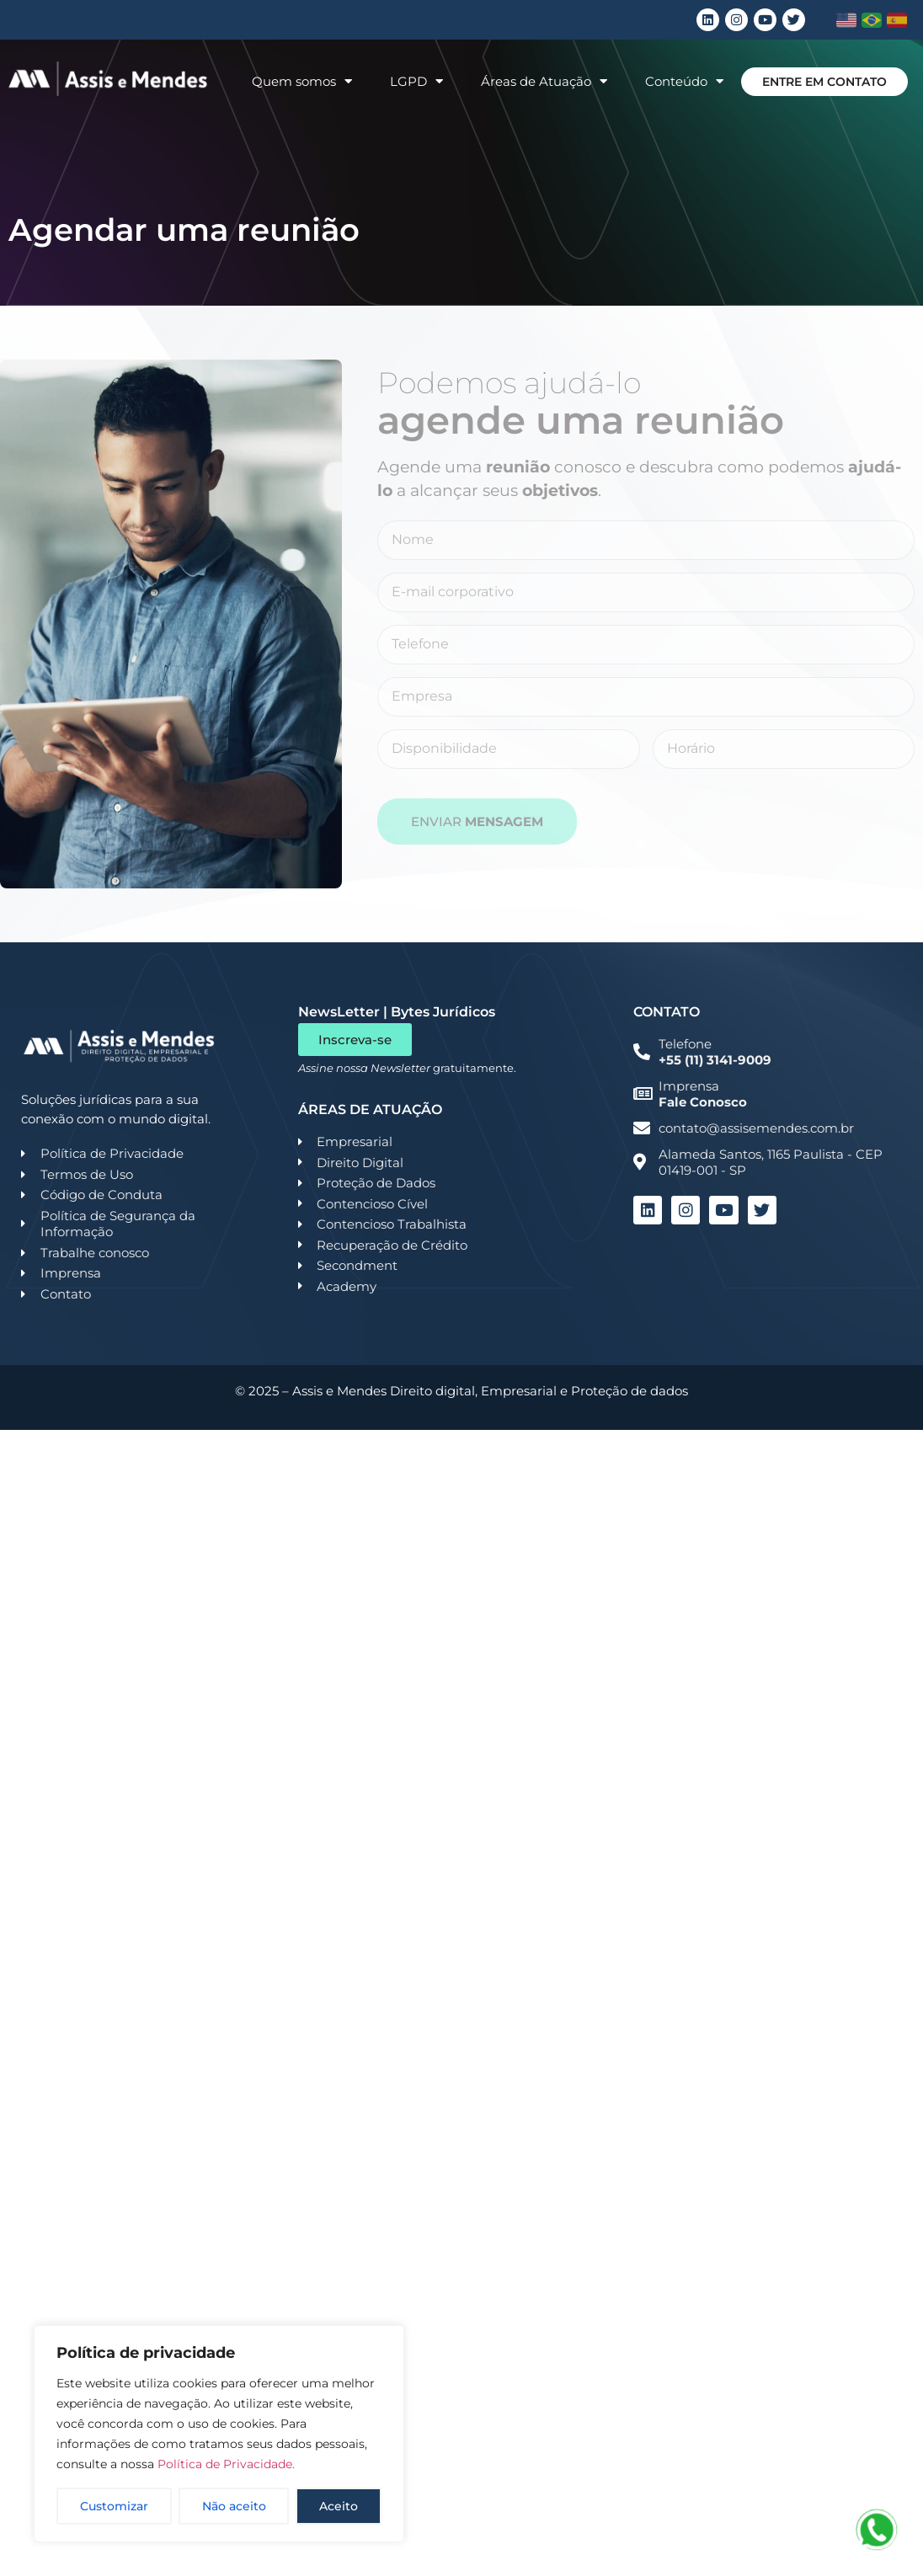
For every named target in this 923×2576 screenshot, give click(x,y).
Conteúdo (684, 81)
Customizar (114, 2506)
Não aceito (234, 2506)
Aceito (338, 2506)
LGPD (416, 81)
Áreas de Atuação (544, 81)
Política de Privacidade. (226, 2464)
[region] (219, 2433)
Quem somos (302, 81)
